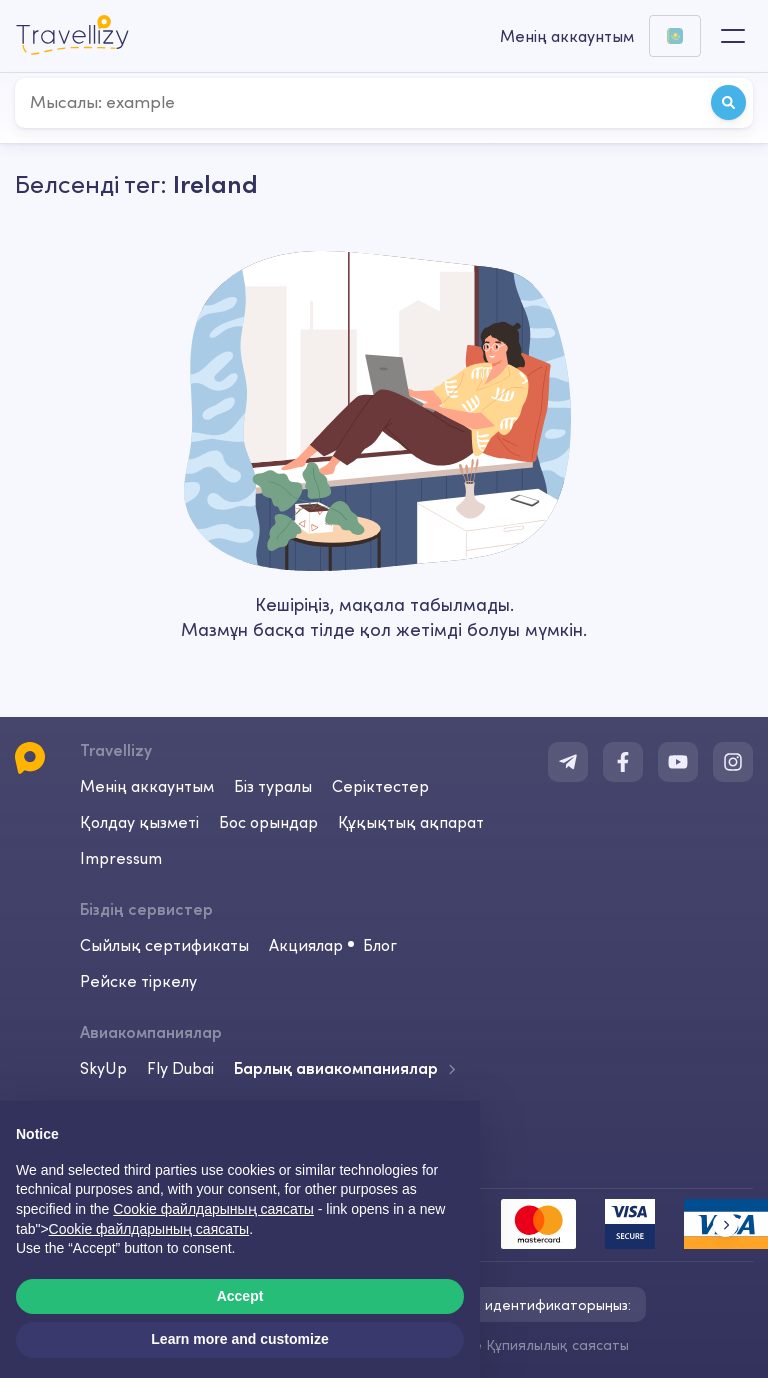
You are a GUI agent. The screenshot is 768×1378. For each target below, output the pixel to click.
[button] (725, 1224)
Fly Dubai (180, 1068)
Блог (380, 945)
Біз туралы (273, 786)
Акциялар (306, 945)
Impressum (121, 858)
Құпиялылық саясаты (557, 1345)
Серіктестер (380, 786)
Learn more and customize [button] (239, 1339)
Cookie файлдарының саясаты (149, 1229)
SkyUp (103, 1068)
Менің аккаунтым (147, 786)
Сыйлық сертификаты (164, 945)
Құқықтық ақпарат (411, 822)
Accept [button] (240, 1296)
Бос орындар (268, 822)
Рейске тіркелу (138, 981)
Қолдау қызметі (139, 822)
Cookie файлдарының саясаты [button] (213, 1209)
